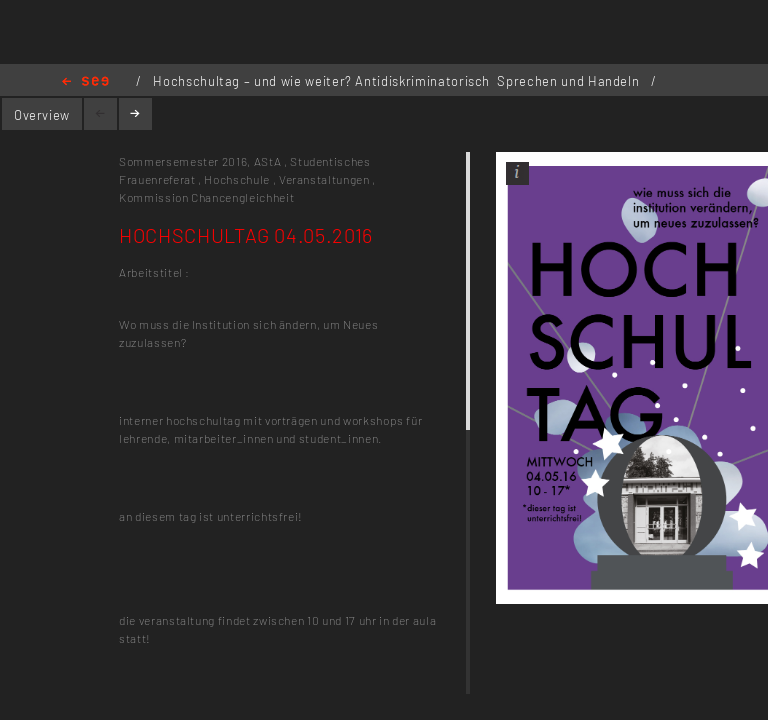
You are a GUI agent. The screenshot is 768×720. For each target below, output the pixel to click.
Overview (42, 115)
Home (85, 82)
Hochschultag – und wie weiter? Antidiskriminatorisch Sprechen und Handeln (398, 81)
